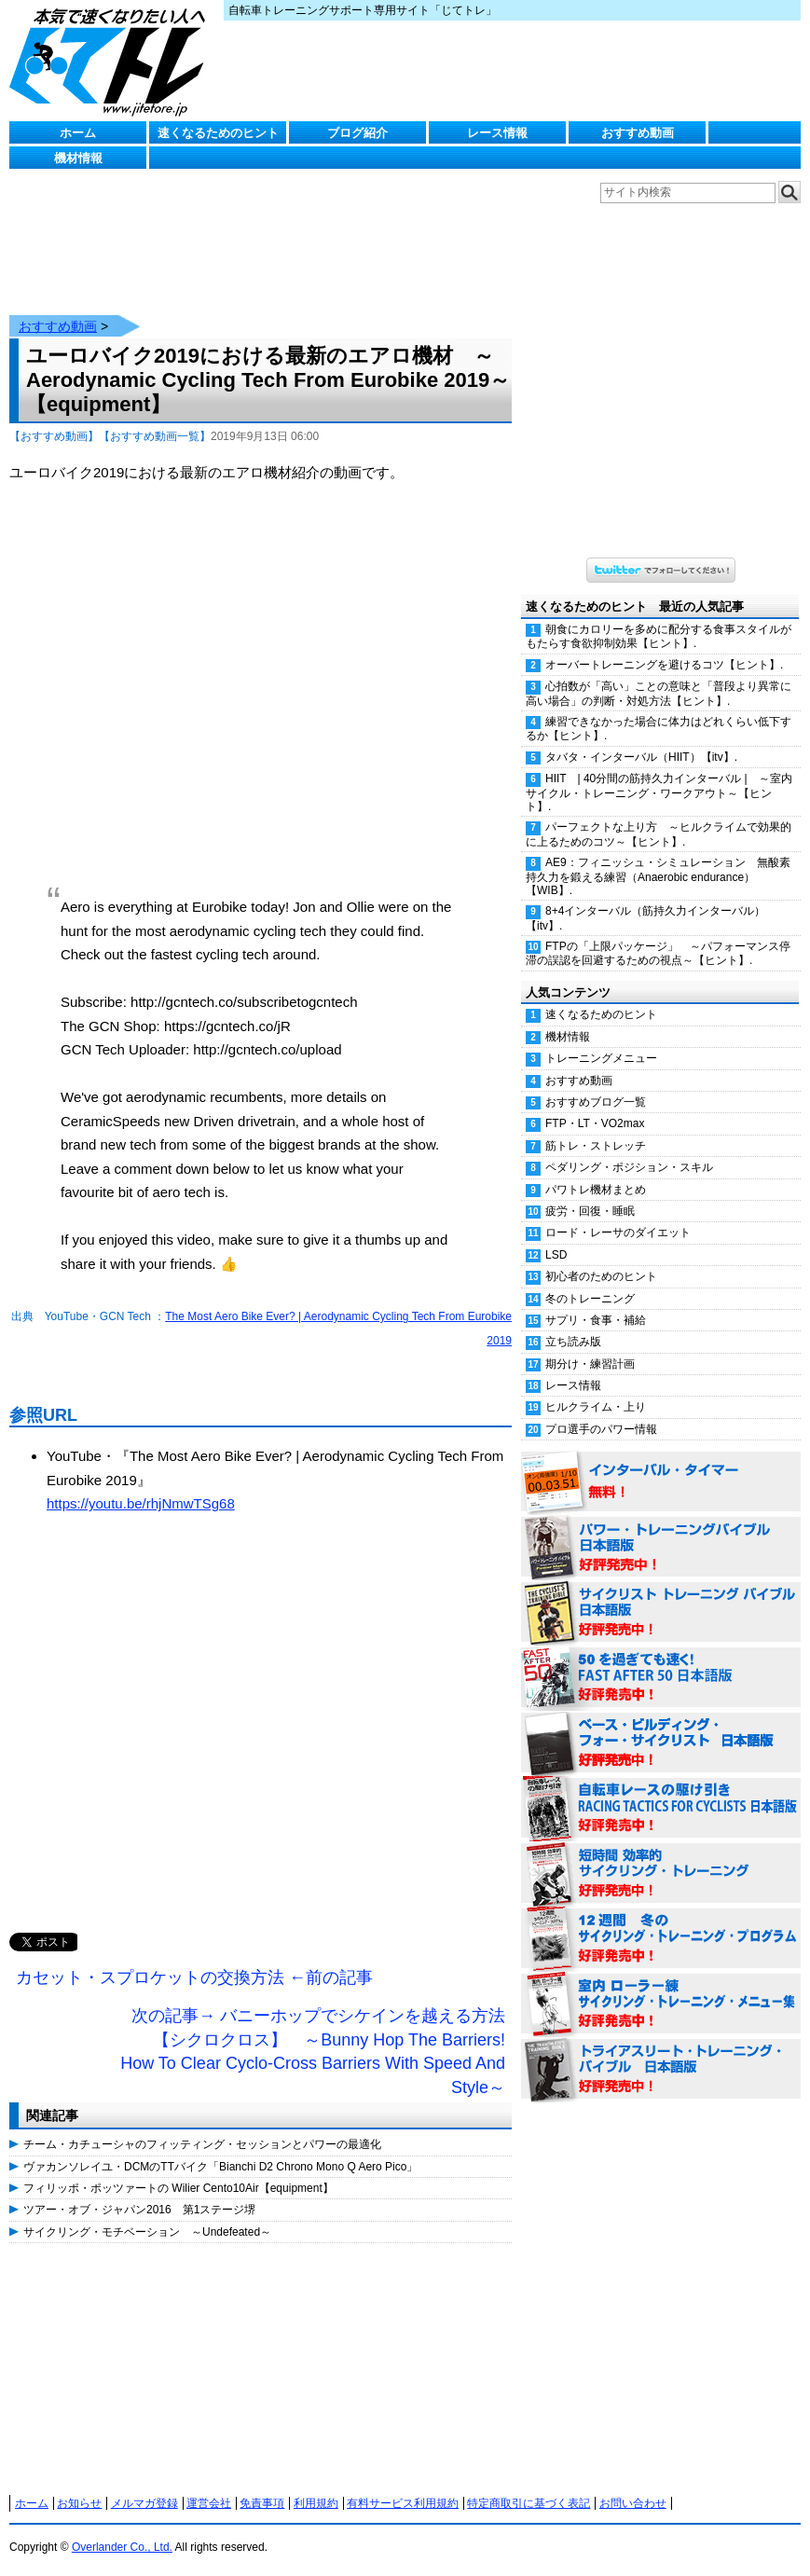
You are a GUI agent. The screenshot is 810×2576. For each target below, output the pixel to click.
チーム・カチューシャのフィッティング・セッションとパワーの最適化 (202, 2144)
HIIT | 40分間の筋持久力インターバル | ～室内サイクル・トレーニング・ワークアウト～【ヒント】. (659, 792)
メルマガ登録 (144, 2503)
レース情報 (497, 133)
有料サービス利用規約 (403, 2503)
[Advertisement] (260, 1743)
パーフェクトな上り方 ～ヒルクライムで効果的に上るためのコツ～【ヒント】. (658, 833)
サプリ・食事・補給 (595, 1320)
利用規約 (316, 2503)
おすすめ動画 (637, 133)
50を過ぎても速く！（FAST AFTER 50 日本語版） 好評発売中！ (661, 1678)
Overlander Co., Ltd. (122, 2547)
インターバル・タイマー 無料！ (661, 1482)
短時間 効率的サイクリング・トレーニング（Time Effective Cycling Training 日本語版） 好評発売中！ (661, 1874)
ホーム (78, 133)
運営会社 (208, 2503)
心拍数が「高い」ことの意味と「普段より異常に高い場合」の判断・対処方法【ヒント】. (658, 693)
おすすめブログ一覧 (595, 1102)
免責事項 (262, 2503)
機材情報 (78, 158)
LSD (556, 1254)
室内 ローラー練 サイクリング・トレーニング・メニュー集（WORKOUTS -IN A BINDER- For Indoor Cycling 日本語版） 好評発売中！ (661, 2004)
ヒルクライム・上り (595, 1406)
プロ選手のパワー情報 (601, 1429)
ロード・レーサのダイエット (618, 1232)
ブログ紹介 (357, 133)
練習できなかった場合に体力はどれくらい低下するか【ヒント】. (658, 728)
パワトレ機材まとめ (595, 1189)
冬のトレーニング (590, 1298)
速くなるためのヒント (218, 133)
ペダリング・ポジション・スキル (629, 1167)
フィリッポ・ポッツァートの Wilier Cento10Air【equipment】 (178, 2188)
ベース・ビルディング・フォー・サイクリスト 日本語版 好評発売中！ (661, 1743)
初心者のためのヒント (601, 1276)
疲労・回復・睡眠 (590, 1211)
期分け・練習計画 (590, 1364)
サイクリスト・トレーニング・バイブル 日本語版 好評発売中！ (661, 1613)
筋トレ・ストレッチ (595, 1145)
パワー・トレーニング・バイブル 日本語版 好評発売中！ (661, 1547)
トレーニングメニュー (601, 1058)
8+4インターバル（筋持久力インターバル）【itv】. (645, 917)
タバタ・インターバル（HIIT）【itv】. (641, 757)
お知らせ (79, 2503)
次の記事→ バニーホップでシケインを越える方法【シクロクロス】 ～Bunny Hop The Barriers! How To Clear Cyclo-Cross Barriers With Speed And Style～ (312, 2051)
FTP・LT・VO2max (594, 1123)
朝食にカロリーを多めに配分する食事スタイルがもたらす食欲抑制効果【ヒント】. (658, 636)
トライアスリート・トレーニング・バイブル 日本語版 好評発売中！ (661, 2069)
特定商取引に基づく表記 (528, 2503)
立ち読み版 (573, 1341)
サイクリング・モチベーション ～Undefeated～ (147, 2232)
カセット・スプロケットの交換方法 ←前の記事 (194, 1977)
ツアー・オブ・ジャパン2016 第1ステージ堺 (139, 2209)
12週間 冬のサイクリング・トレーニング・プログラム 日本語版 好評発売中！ (661, 1939)
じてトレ (111, 60)
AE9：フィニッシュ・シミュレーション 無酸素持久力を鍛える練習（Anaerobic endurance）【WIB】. (658, 876)
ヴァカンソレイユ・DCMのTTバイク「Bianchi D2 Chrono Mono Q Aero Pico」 (220, 2166)
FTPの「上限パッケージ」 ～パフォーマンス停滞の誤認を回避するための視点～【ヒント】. (658, 953)
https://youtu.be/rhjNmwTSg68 (141, 1503)
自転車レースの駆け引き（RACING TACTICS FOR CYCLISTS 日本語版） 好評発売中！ (661, 1808)
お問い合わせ (632, 2503)
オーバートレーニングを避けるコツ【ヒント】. (664, 664)
